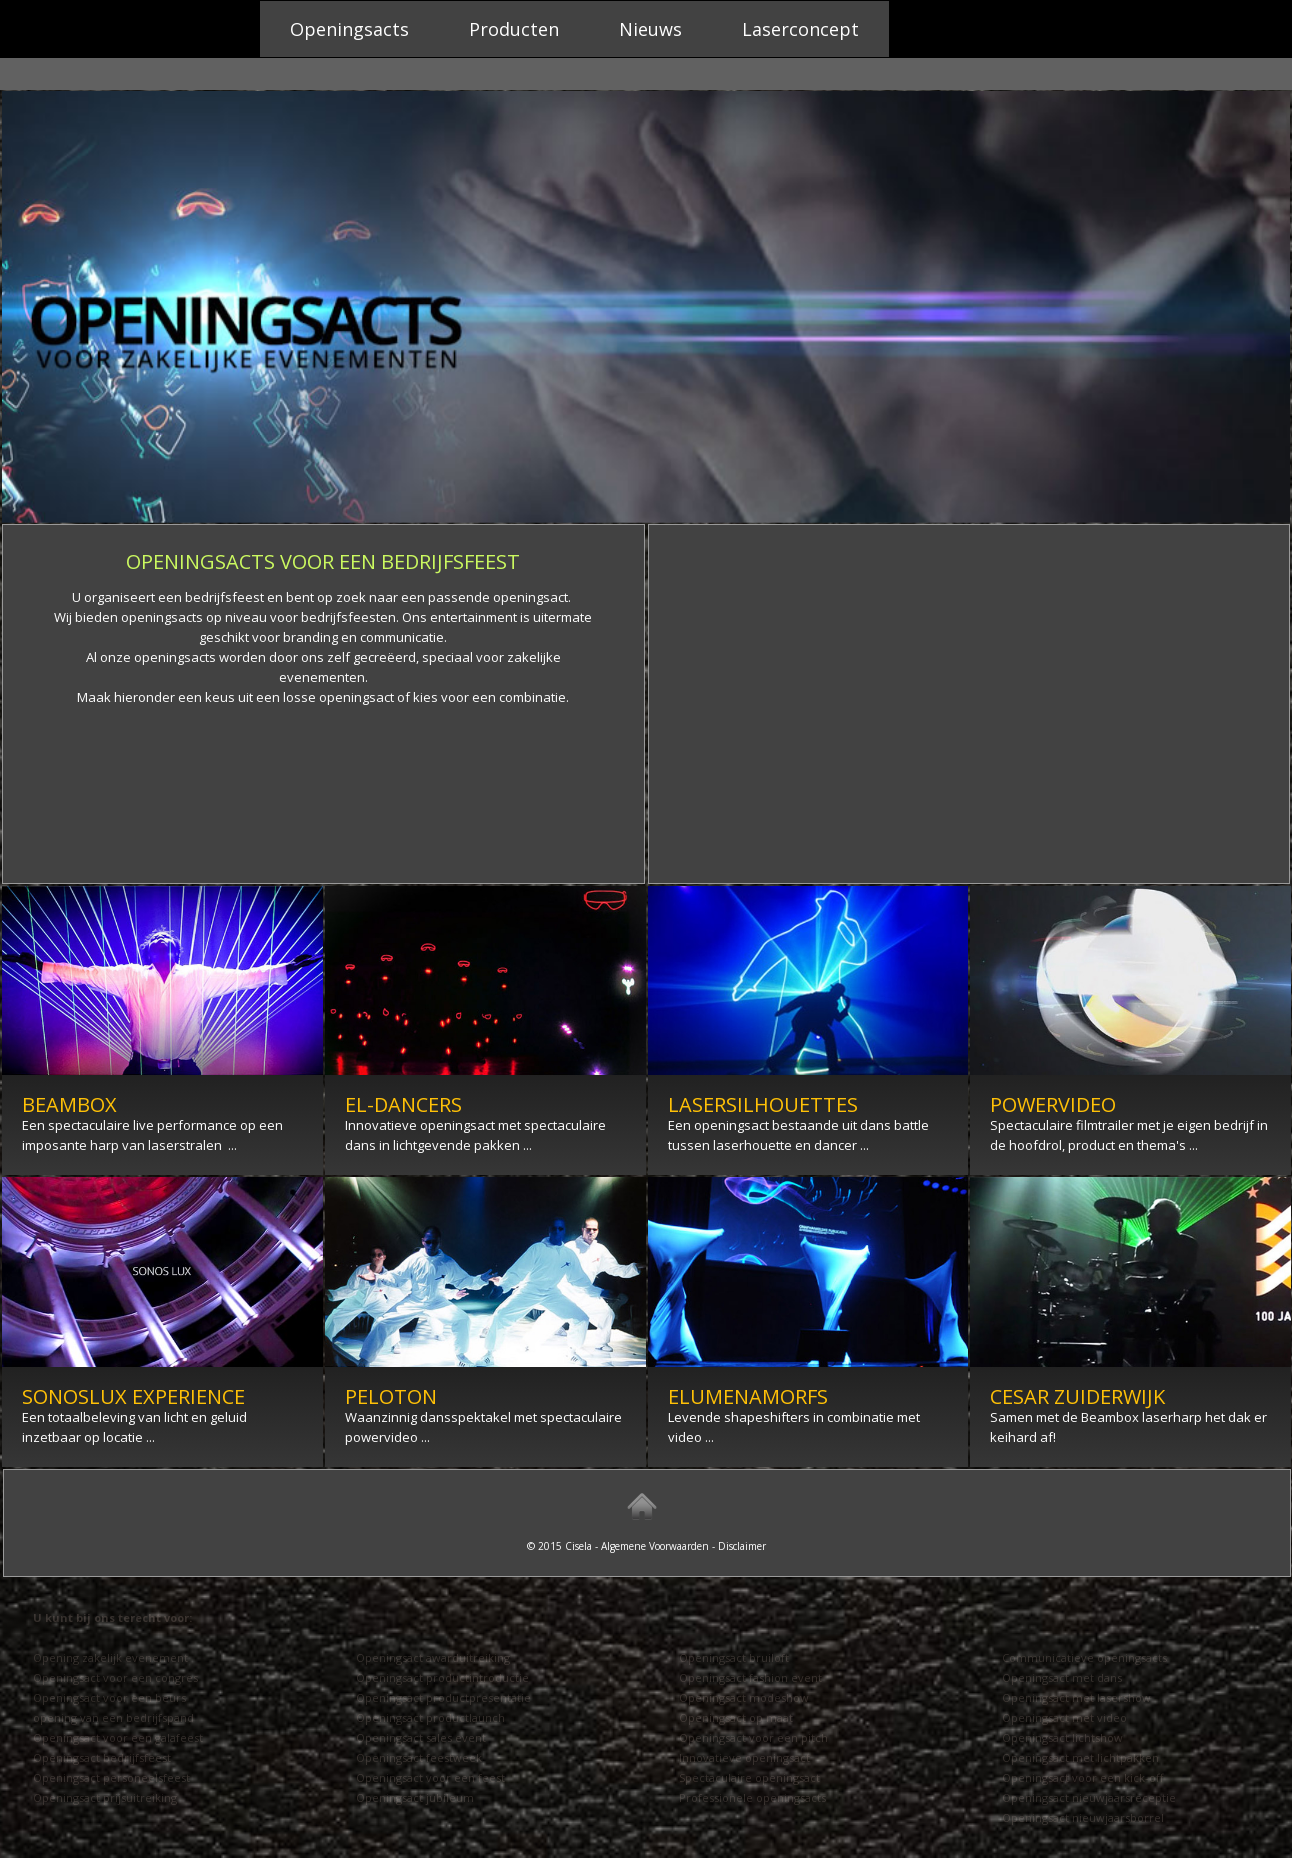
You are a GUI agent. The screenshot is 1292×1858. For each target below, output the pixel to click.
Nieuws (650, 29)
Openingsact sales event (421, 1737)
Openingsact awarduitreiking (433, 1657)
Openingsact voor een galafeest (118, 1737)
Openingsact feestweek (419, 1757)
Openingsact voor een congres (115, 1677)
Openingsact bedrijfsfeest (102, 1757)
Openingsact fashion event (750, 1677)
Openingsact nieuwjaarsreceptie (1089, 1797)
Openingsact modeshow (744, 1697)
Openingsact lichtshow (1062, 1737)
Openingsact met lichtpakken (1080, 1757)
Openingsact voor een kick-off (1082, 1777)
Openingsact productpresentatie (443, 1697)
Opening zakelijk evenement (110, 1657)
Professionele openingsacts (752, 1797)
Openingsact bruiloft (734, 1657)
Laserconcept (800, 29)
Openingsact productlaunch (430, 1717)
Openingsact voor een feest (430, 1777)
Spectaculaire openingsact (749, 1777)
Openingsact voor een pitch (753, 1737)
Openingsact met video (1064, 1717)
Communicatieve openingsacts (1084, 1657)
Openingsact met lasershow (1076, 1697)
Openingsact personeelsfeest (111, 1777)
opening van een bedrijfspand (113, 1717)
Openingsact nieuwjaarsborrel (1083, 1817)
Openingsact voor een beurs (109, 1697)
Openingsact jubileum (415, 1797)
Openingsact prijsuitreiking (105, 1797)
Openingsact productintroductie (442, 1677)
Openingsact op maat (736, 1717)
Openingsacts (349, 29)
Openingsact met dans (1062, 1677)
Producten (514, 29)
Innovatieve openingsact (744, 1757)
